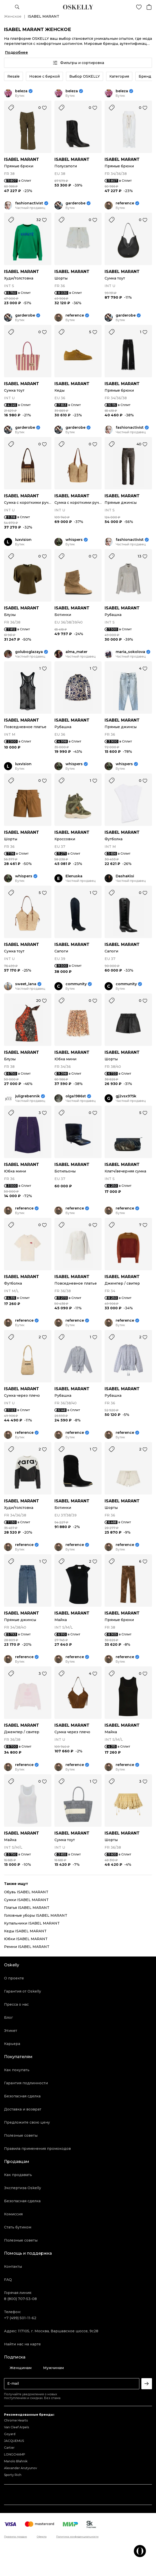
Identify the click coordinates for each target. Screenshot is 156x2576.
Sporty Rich (12, 2475)
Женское (12, 16)
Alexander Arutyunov (20, 2468)
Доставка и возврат (22, 2109)
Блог (8, 2017)
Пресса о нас (16, 2004)
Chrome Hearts (16, 2420)
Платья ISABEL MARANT (26, 1907)
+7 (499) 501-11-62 (20, 2318)
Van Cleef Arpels (16, 2427)
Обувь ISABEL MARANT (26, 1892)
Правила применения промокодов (37, 2148)
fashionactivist (29, 203)
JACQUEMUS (14, 2441)
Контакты (13, 2266)
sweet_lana (25, 984)
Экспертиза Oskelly (22, 2188)
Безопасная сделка (22, 2096)
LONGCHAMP (14, 2454)
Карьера (12, 2043)
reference (125, 203)
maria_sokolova (130, 652)
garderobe (75, 203)
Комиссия (13, 2214)
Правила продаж (15, 2536)
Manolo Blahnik (15, 2461)
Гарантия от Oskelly (22, 1991)
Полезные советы (21, 2135)
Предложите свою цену (27, 2122)
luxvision (23, 540)
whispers (74, 540)
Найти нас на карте (22, 2344)
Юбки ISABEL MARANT (26, 1939)
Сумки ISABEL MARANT (26, 1900)
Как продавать (18, 2174)
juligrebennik (27, 1096)
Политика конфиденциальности (77, 2536)
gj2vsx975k (126, 1096)
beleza (21, 91)
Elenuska (74, 876)
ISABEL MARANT (21, 159)
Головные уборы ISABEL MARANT (35, 1915)
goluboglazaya (29, 652)
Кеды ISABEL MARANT (25, 1931)
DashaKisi (125, 876)
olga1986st (76, 1096)
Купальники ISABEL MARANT (32, 1923)
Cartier (9, 2447)
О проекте (14, 1978)
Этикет (10, 2030)
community (76, 984)
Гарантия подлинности (26, 2083)
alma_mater (76, 652)
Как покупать (16, 2070)
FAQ (8, 2279)
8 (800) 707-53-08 (20, 2298)
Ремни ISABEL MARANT (26, 1946)
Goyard (9, 2434)
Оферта (42, 2536)
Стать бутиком (17, 2227)
